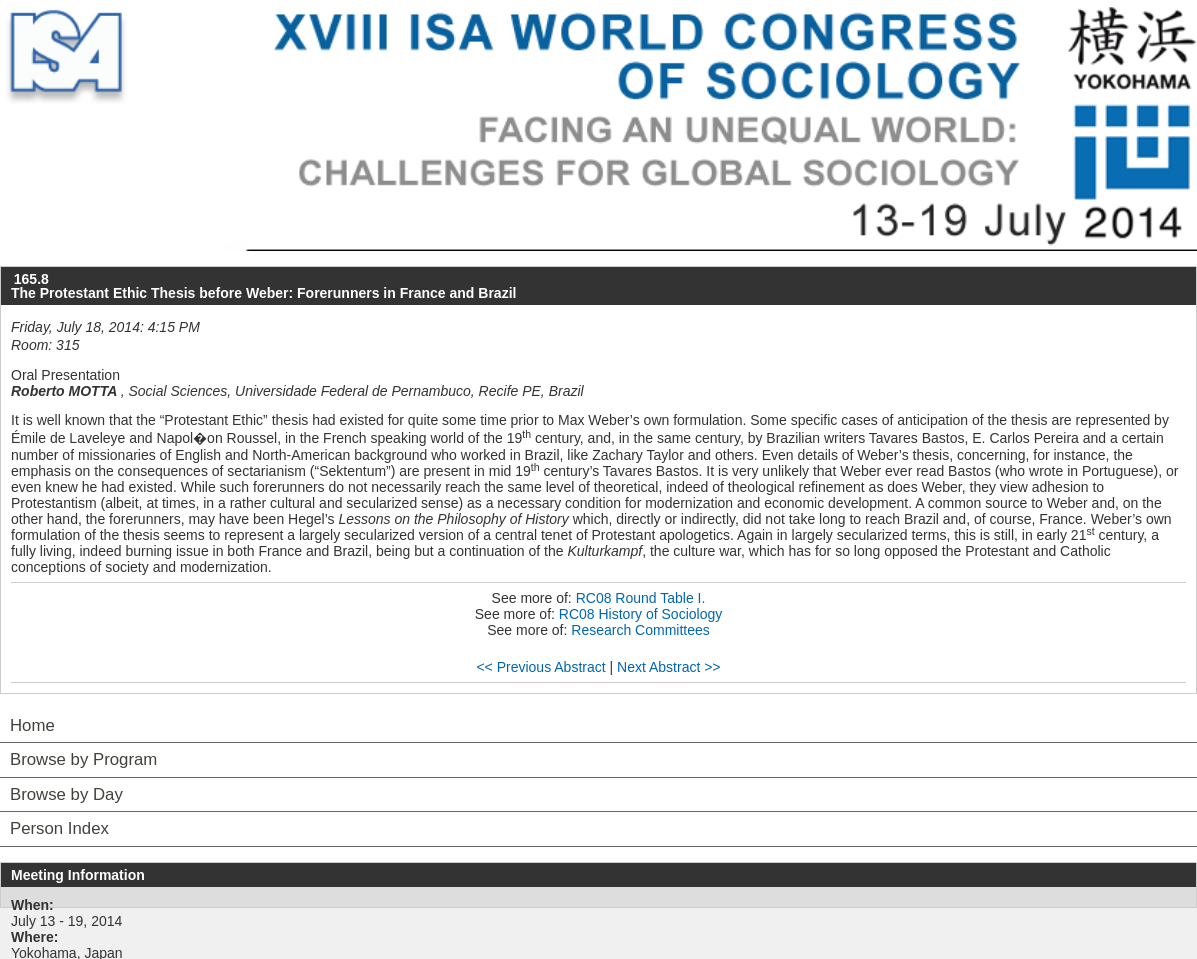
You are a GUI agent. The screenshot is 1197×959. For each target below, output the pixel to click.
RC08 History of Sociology (640, 614)
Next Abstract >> (669, 667)
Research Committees (640, 630)
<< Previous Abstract (540, 667)
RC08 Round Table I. (641, 598)
